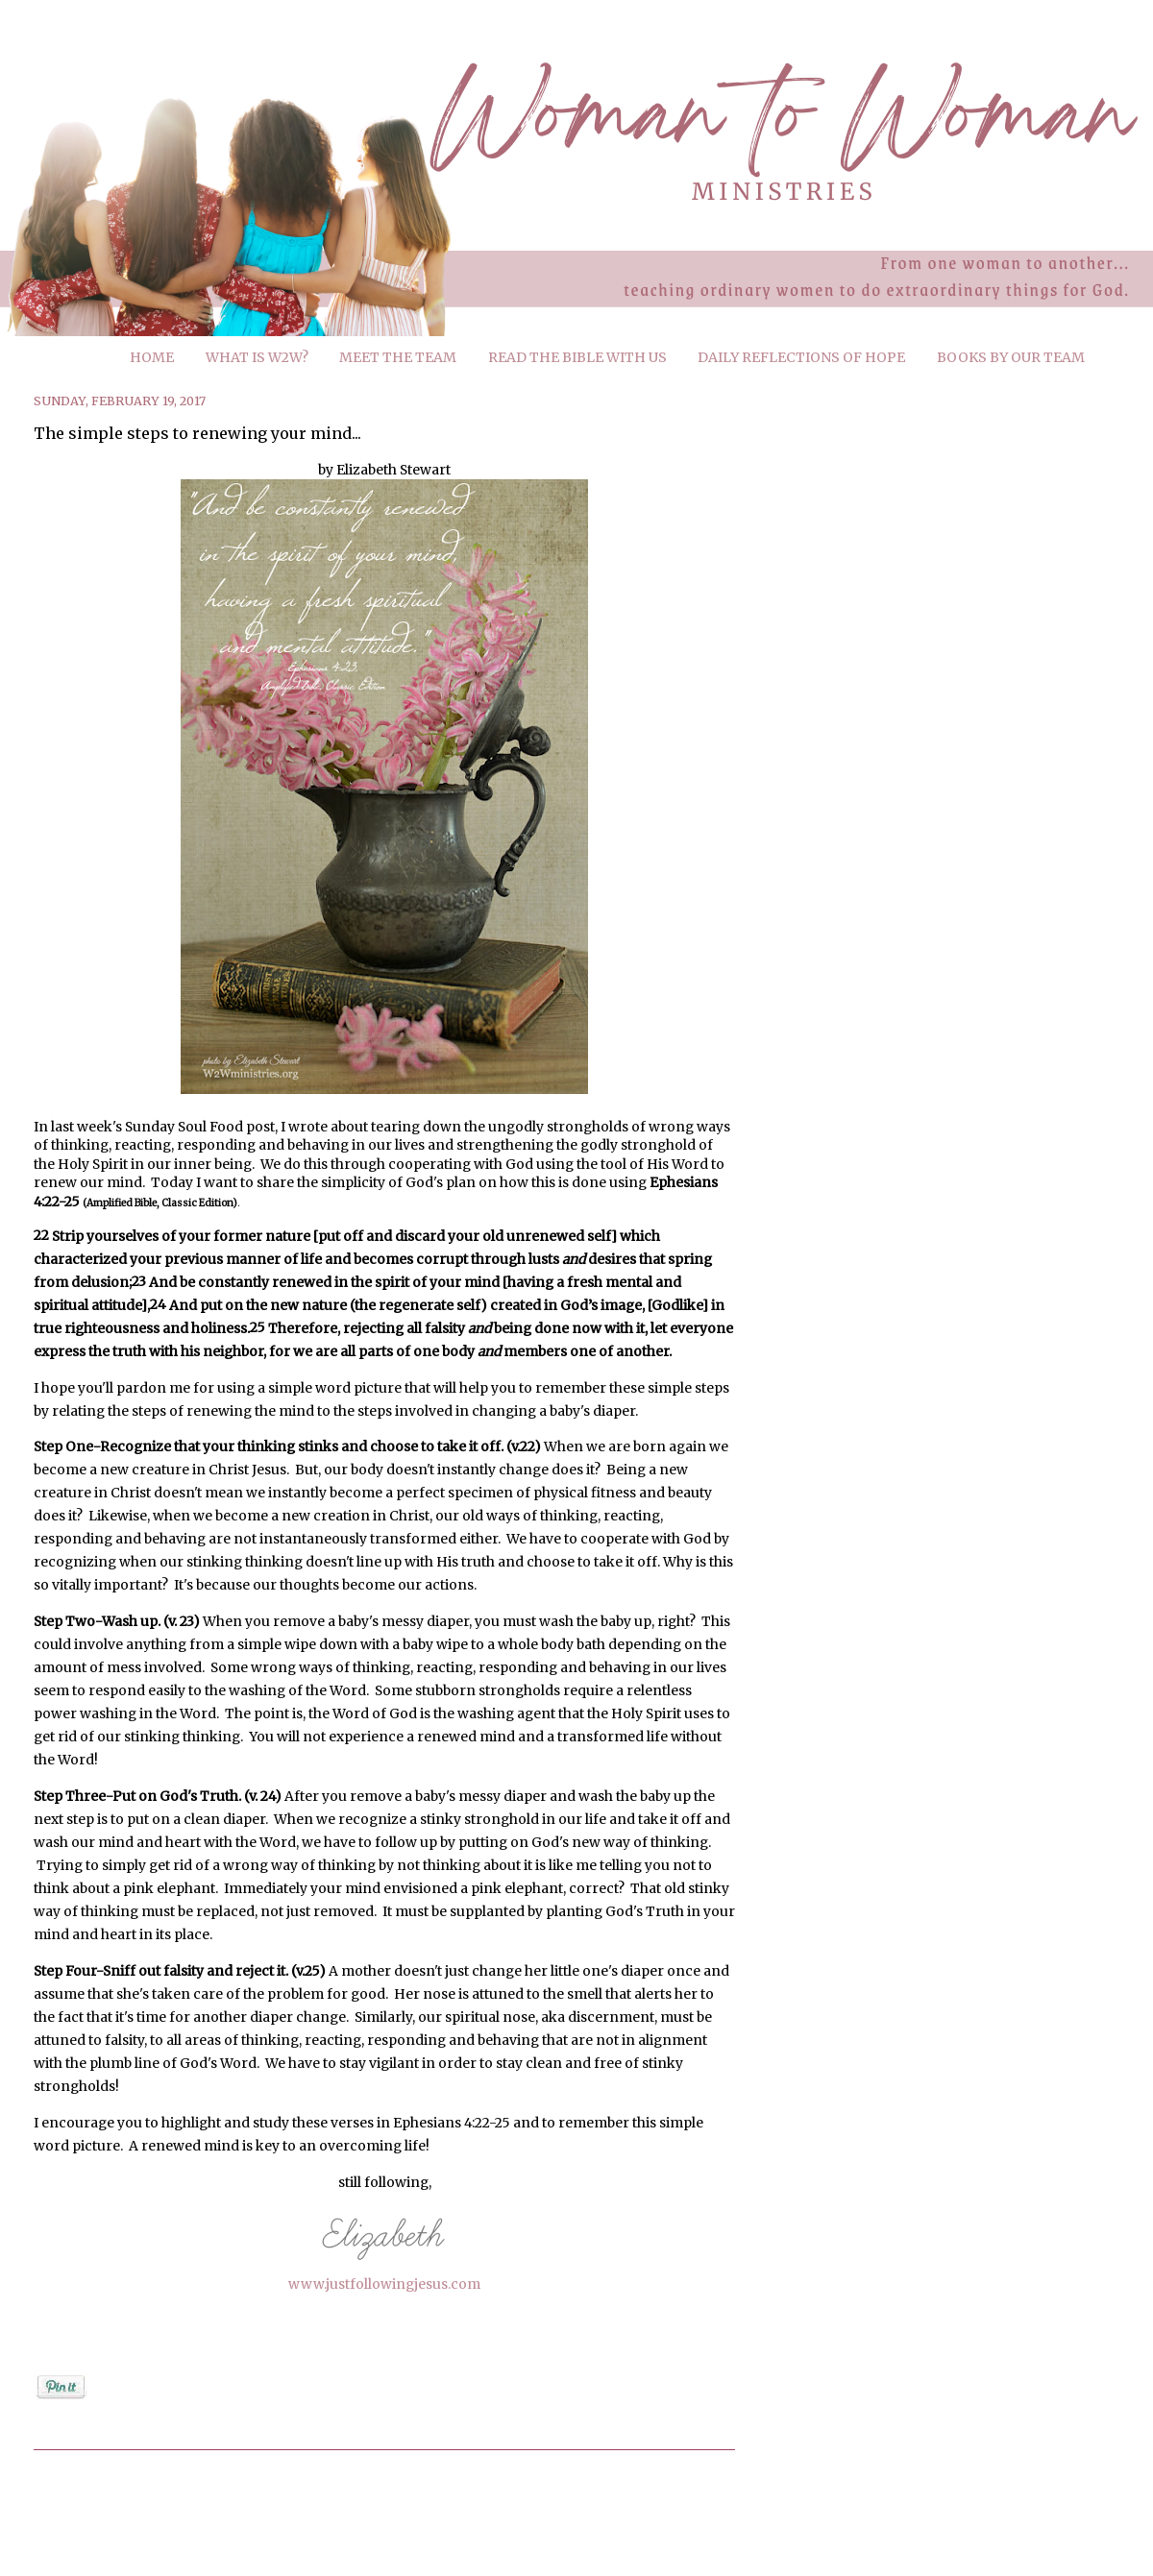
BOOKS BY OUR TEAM (1011, 357)
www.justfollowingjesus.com (384, 2284)
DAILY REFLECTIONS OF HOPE (801, 357)
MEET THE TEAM (397, 357)
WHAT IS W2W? (257, 357)
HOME (152, 357)
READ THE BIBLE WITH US (577, 357)
